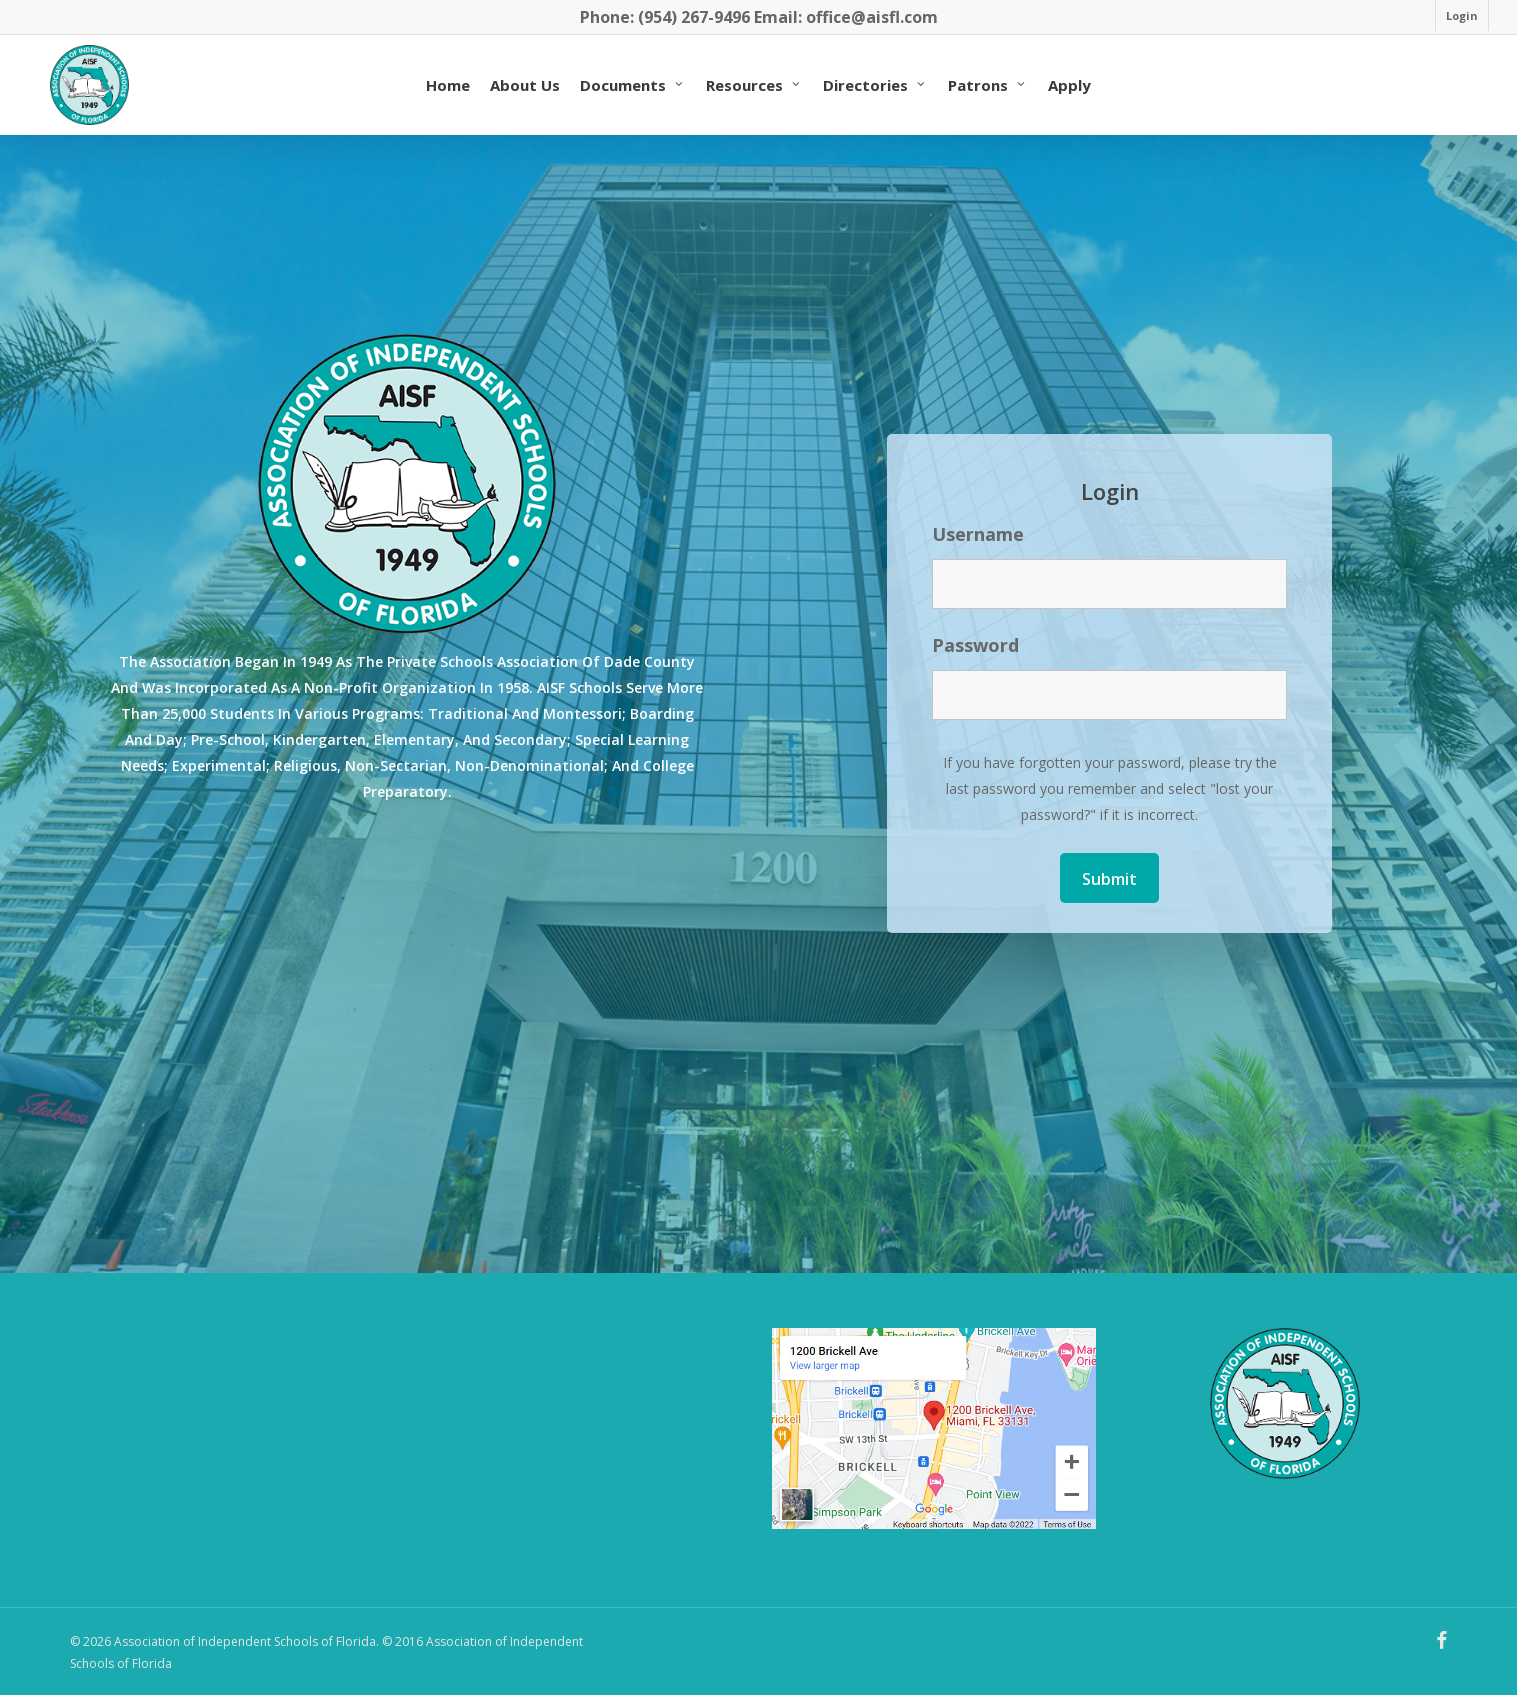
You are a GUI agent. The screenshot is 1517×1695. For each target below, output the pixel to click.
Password (975, 645)
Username (978, 534)
